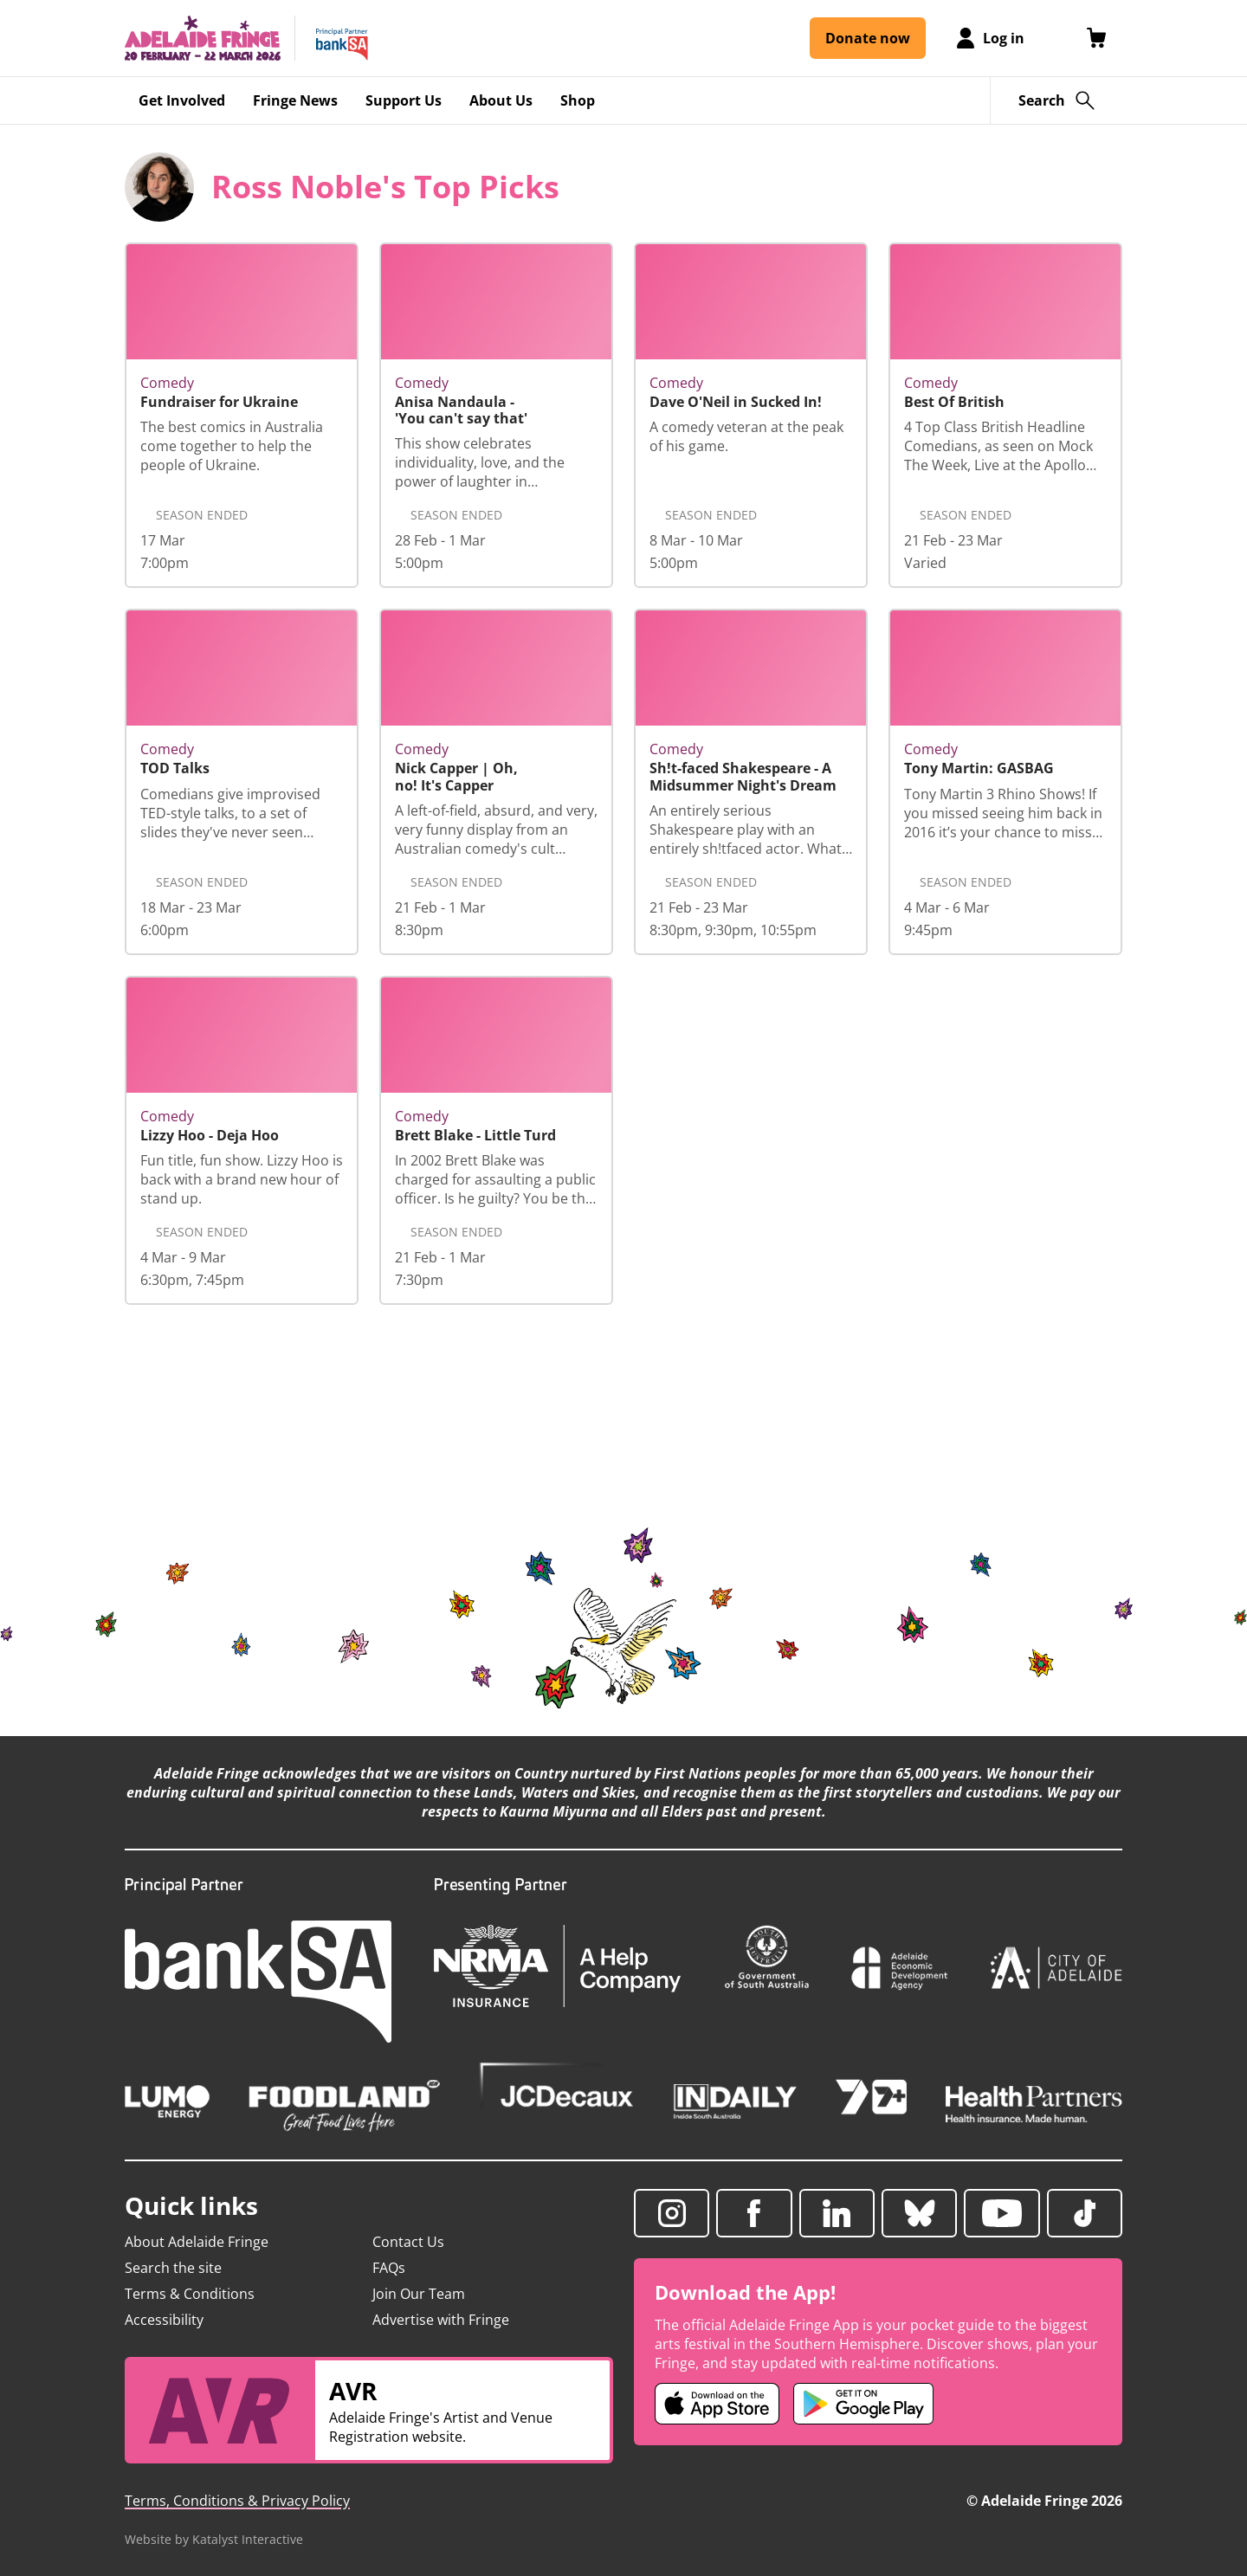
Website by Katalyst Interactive (214, 2539)
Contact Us (408, 2241)
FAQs (388, 2267)
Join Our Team (418, 2293)
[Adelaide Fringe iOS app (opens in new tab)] (717, 2403)
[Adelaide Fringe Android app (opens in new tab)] (863, 2403)
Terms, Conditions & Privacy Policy (237, 2500)
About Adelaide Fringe (196, 2241)
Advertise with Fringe (440, 2319)
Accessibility (164, 2319)
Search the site (173, 2267)
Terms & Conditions (190, 2293)
